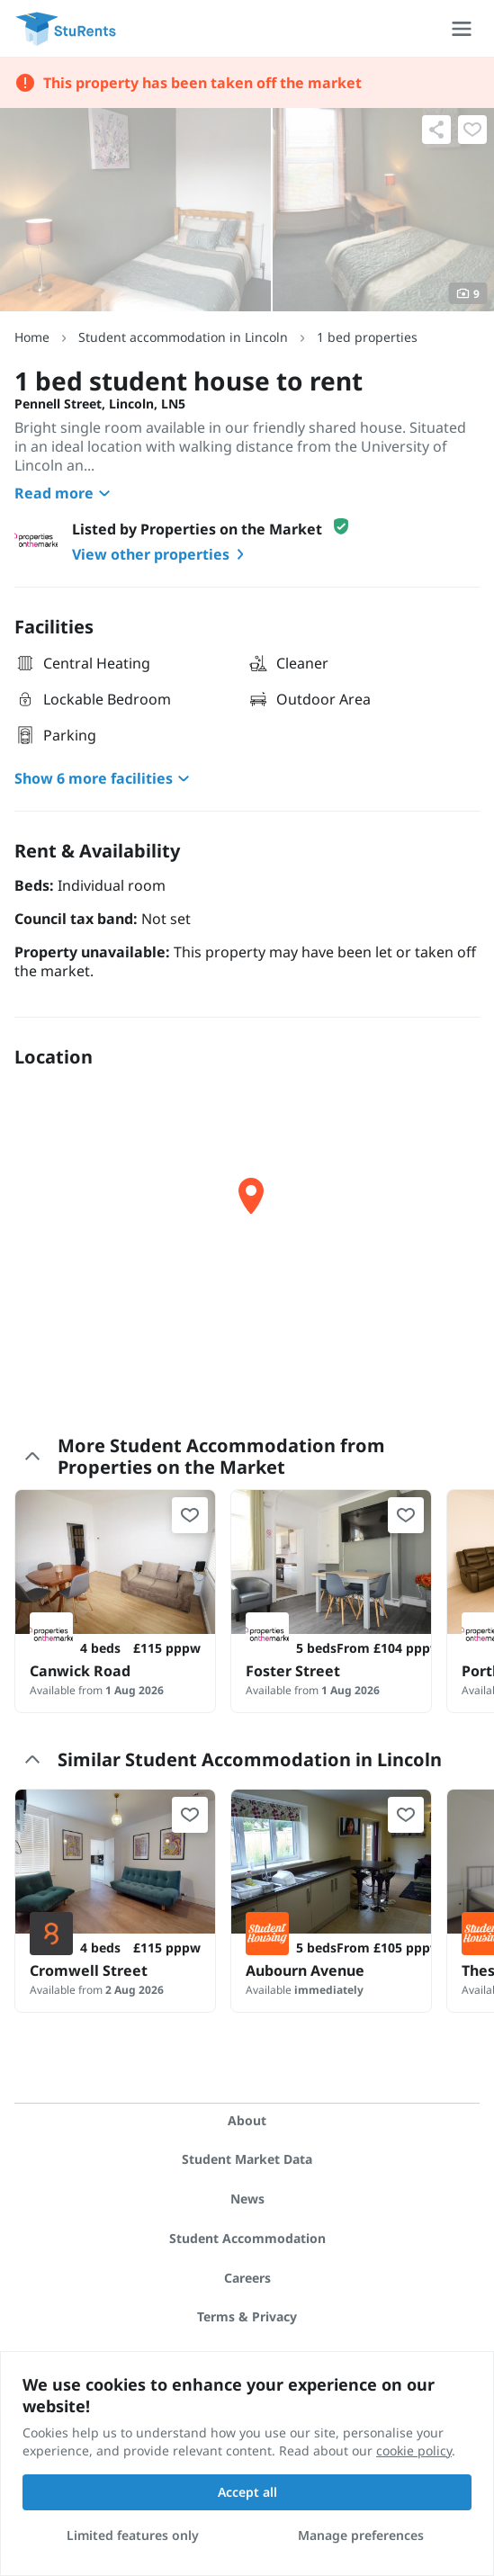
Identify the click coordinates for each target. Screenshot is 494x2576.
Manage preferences (361, 2535)
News (247, 2198)
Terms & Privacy (247, 2316)
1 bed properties (367, 337)
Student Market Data (247, 2159)
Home (31, 337)
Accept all (247, 2491)
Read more (64, 493)
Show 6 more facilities (104, 778)
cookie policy (414, 2450)
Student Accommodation (247, 2238)
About (247, 2120)
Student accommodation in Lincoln (183, 337)
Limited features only (133, 2535)
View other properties (161, 554)
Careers (247, 2277)
